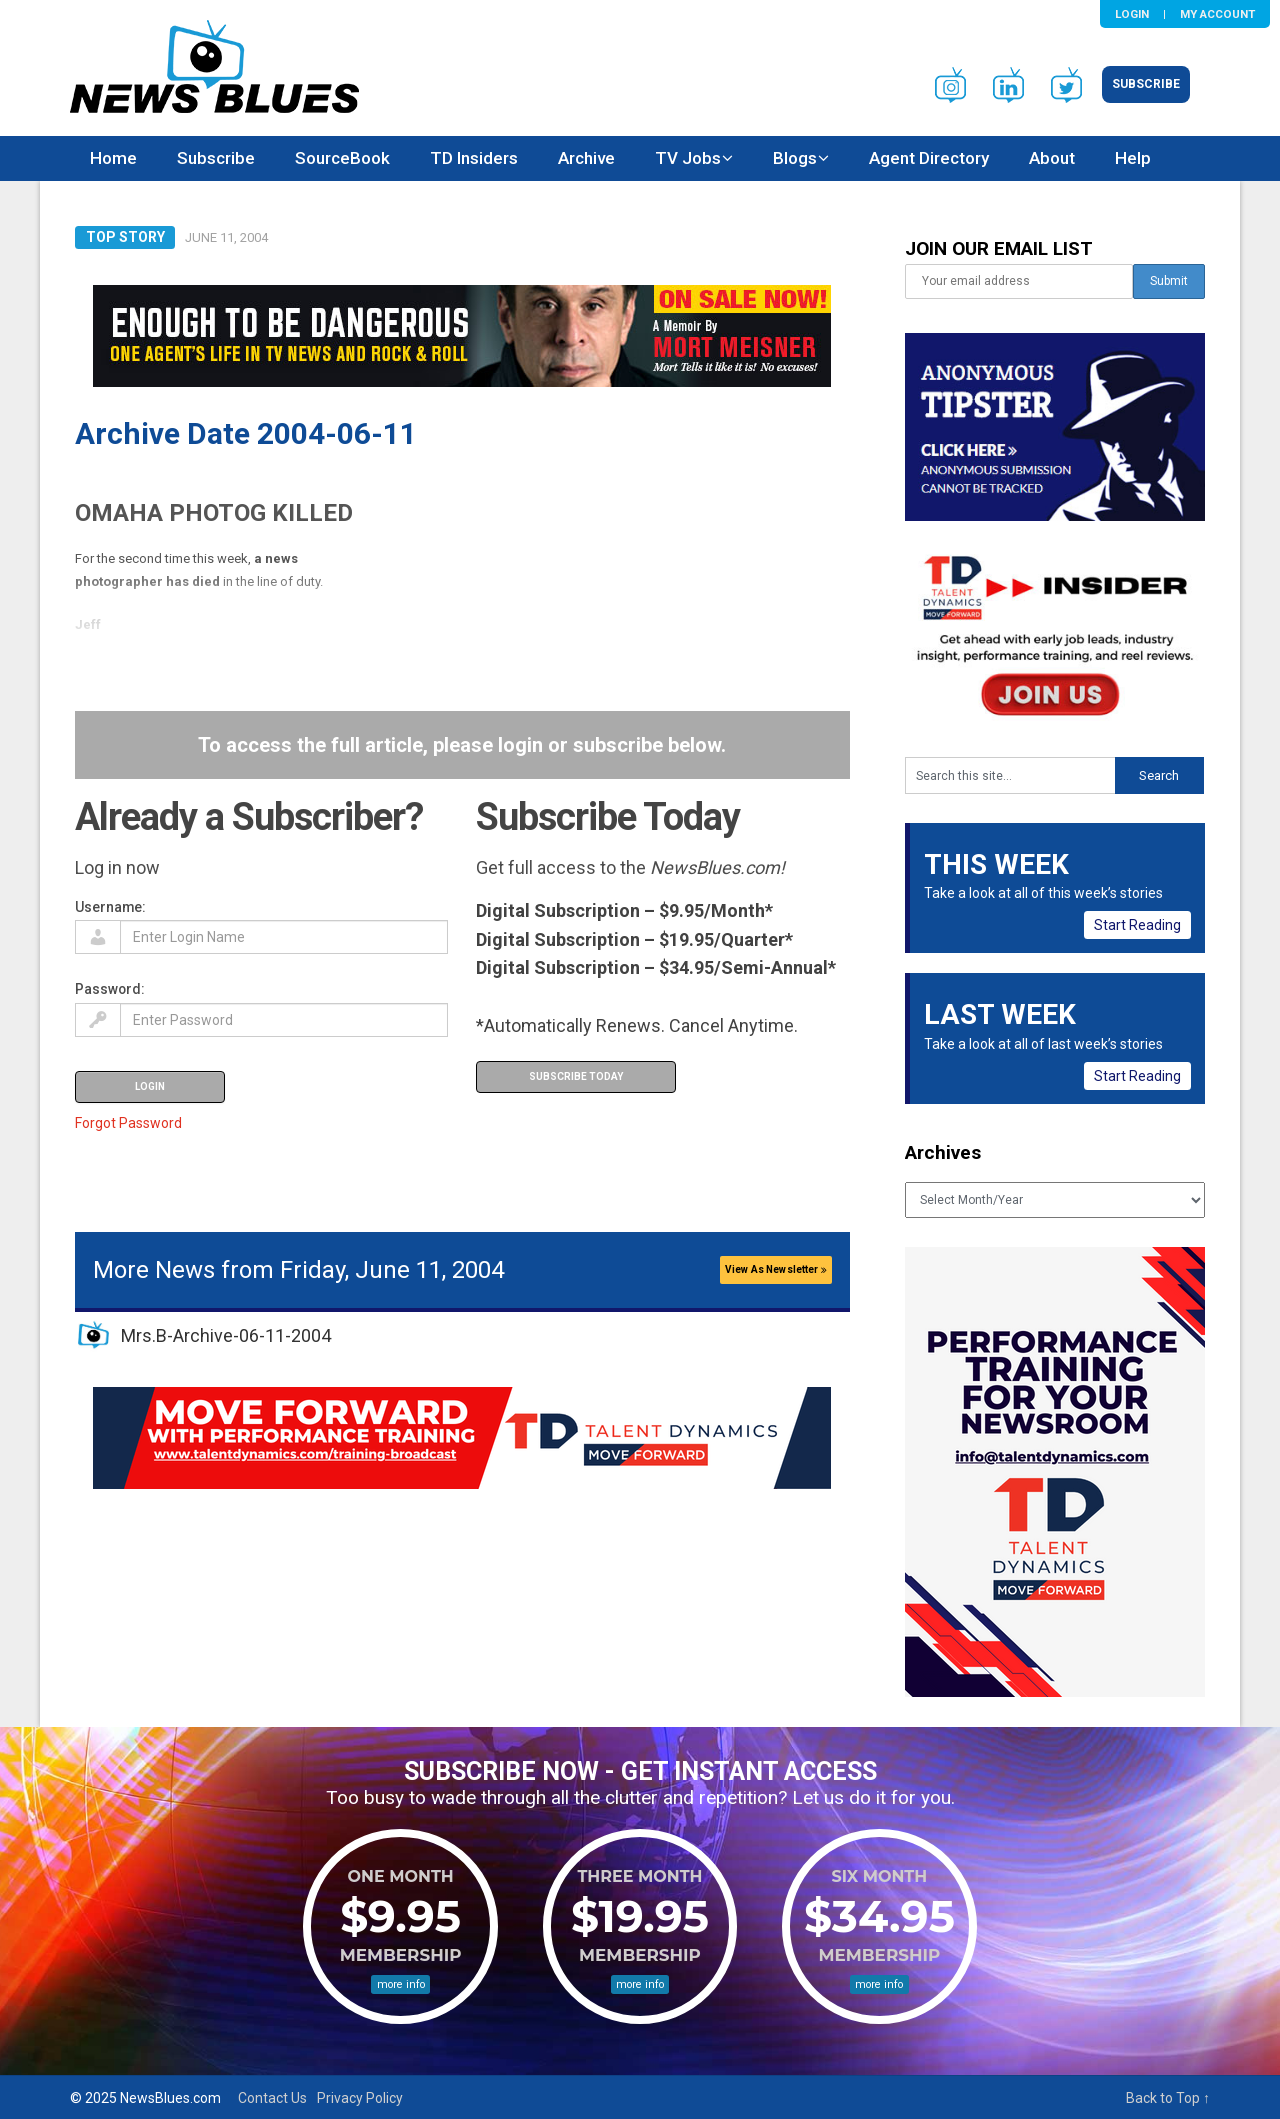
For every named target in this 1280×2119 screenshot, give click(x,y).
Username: (110, 907)
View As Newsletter (776, 1269)
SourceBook (342, 158)
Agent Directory (929, 158)
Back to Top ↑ (1168, 2098)
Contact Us (272, 2098)
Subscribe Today (576, 1076)
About (1052, 158)
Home (113, 158)
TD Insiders (474, 158)
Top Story (125, 237)
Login (1132, 14)
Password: (110, 989)
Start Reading (1137, 925)
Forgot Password (128, 1123)
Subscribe (1146, 84)
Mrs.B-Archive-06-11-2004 (226, 1335)
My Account (1217, 14)
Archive (586, 158)
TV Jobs (688, 158)
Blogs (795, 158)
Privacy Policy (360, 2098)
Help (1133, 158)
